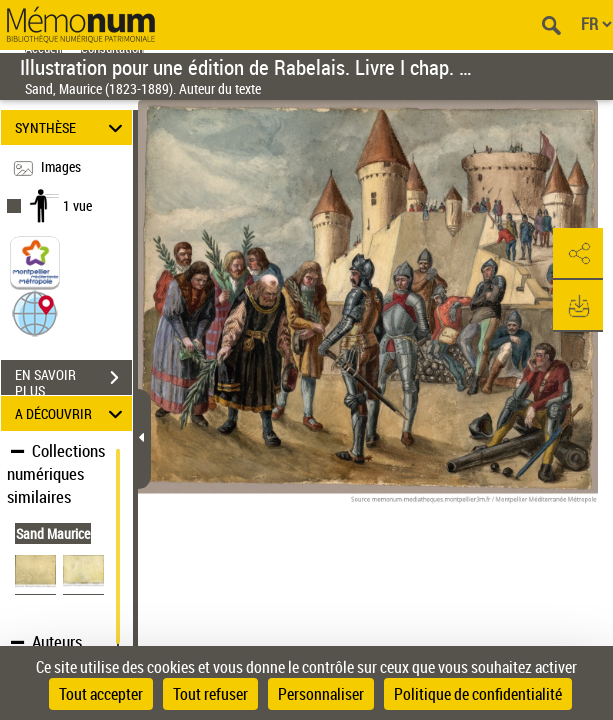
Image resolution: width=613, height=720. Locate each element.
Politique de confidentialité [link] (478, 694)
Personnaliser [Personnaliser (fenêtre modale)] (321, 694)
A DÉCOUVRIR (72, 413)
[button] (35, 312)
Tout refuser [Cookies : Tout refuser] (210, 694)
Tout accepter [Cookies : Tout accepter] (101, 694)
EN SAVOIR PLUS (73, 380)
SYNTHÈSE (72, 127)
